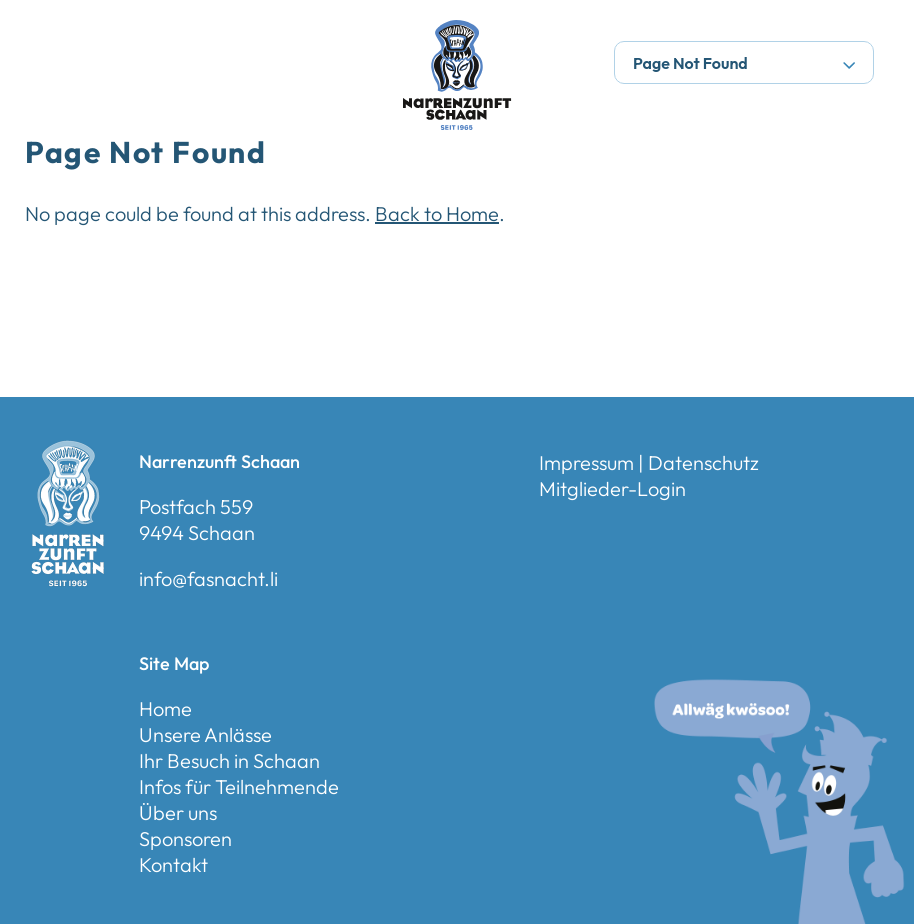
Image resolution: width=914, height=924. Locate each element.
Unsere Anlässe (205, 734)
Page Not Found (744, 63)
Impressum (586, 462)
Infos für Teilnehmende (239, 786)
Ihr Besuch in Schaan (229, 760)
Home (165, 708)
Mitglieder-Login (612, 488)
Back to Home (437, 213)
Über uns (178, 812)
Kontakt (173, 864)
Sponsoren (185, 838)
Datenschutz (703, 462)
